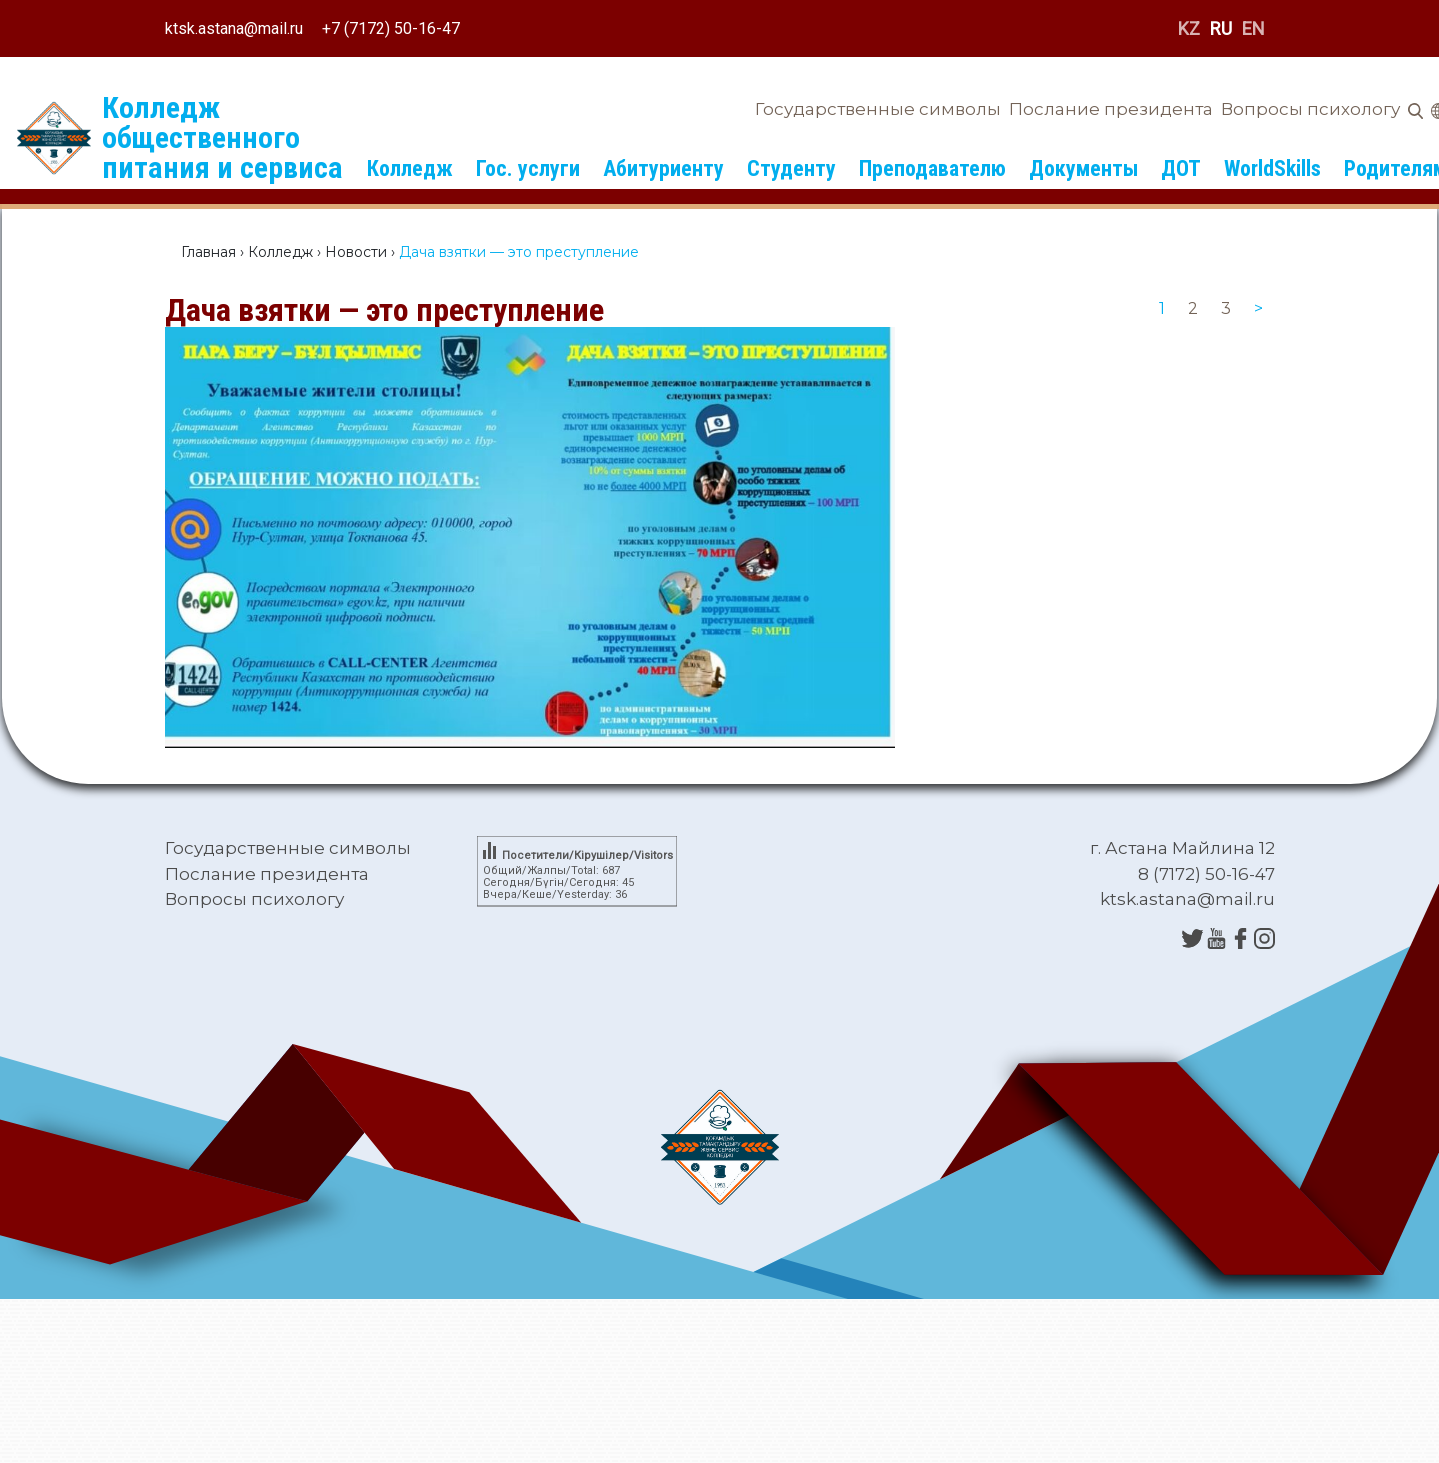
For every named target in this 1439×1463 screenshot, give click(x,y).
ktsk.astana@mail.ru (234, 28)
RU (1221, 28)
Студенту (791, 168)
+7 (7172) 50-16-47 (391, 28)
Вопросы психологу (1310, 109)
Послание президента (1111, 109)
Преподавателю (932, 168)
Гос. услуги (528, 168)
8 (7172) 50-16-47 (1206, 874)
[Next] (1258, 309)
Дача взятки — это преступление (384, 310)
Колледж (410, 168)
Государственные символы (878, 109)
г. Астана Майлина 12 (1182, 848)
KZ (1189, 28)
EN (1253, 28)
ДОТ (1181, 168)
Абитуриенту (663, 168)
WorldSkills (1272, 168)
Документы (1083, 168)
